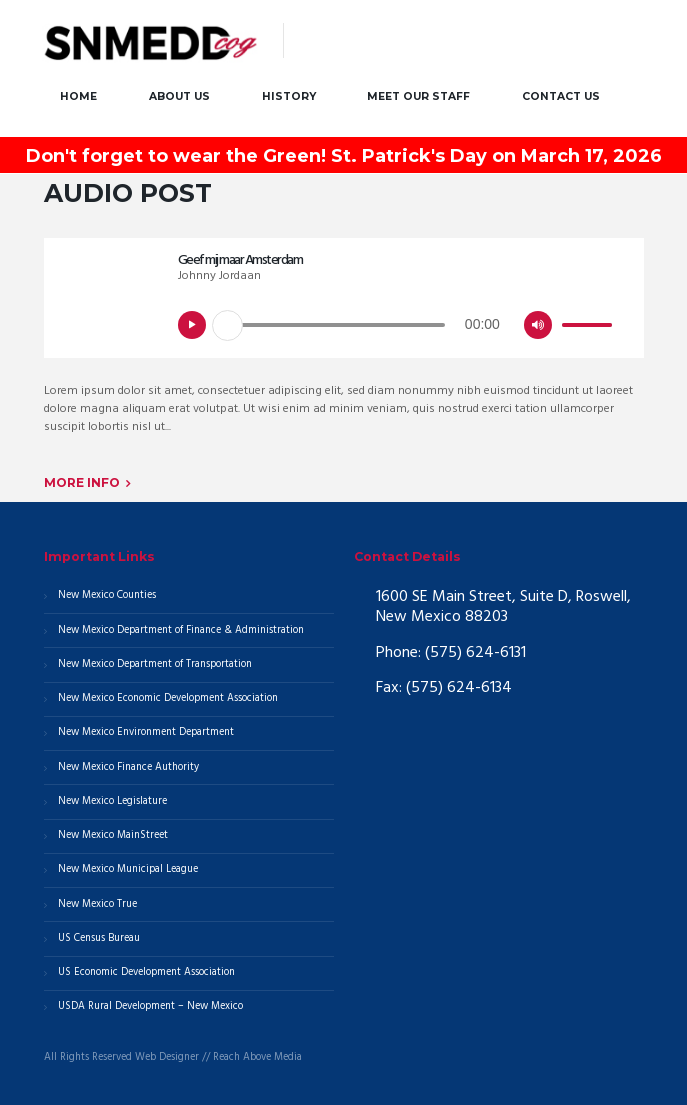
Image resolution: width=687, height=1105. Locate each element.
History (289, 96)
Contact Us (561, 96)
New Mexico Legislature (112, 801)
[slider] (335, 325)
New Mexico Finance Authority (128, 767)
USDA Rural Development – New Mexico (150, 1006)
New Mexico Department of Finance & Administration (181, 630)
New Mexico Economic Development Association (168, 698)
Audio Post (128, 193)
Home (78, 96)
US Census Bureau (99, 938)
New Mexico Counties (107, 595)
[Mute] (538, 325)
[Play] (192, 325)
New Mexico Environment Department (146, 732)
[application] (398, 331)
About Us (179, 96)
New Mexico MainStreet (113, 835)
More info (82, 482)
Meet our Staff (418, 96)
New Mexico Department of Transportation (155, 664)
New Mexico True (97, 904)
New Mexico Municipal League (128, 869)
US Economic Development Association (146, 972)
